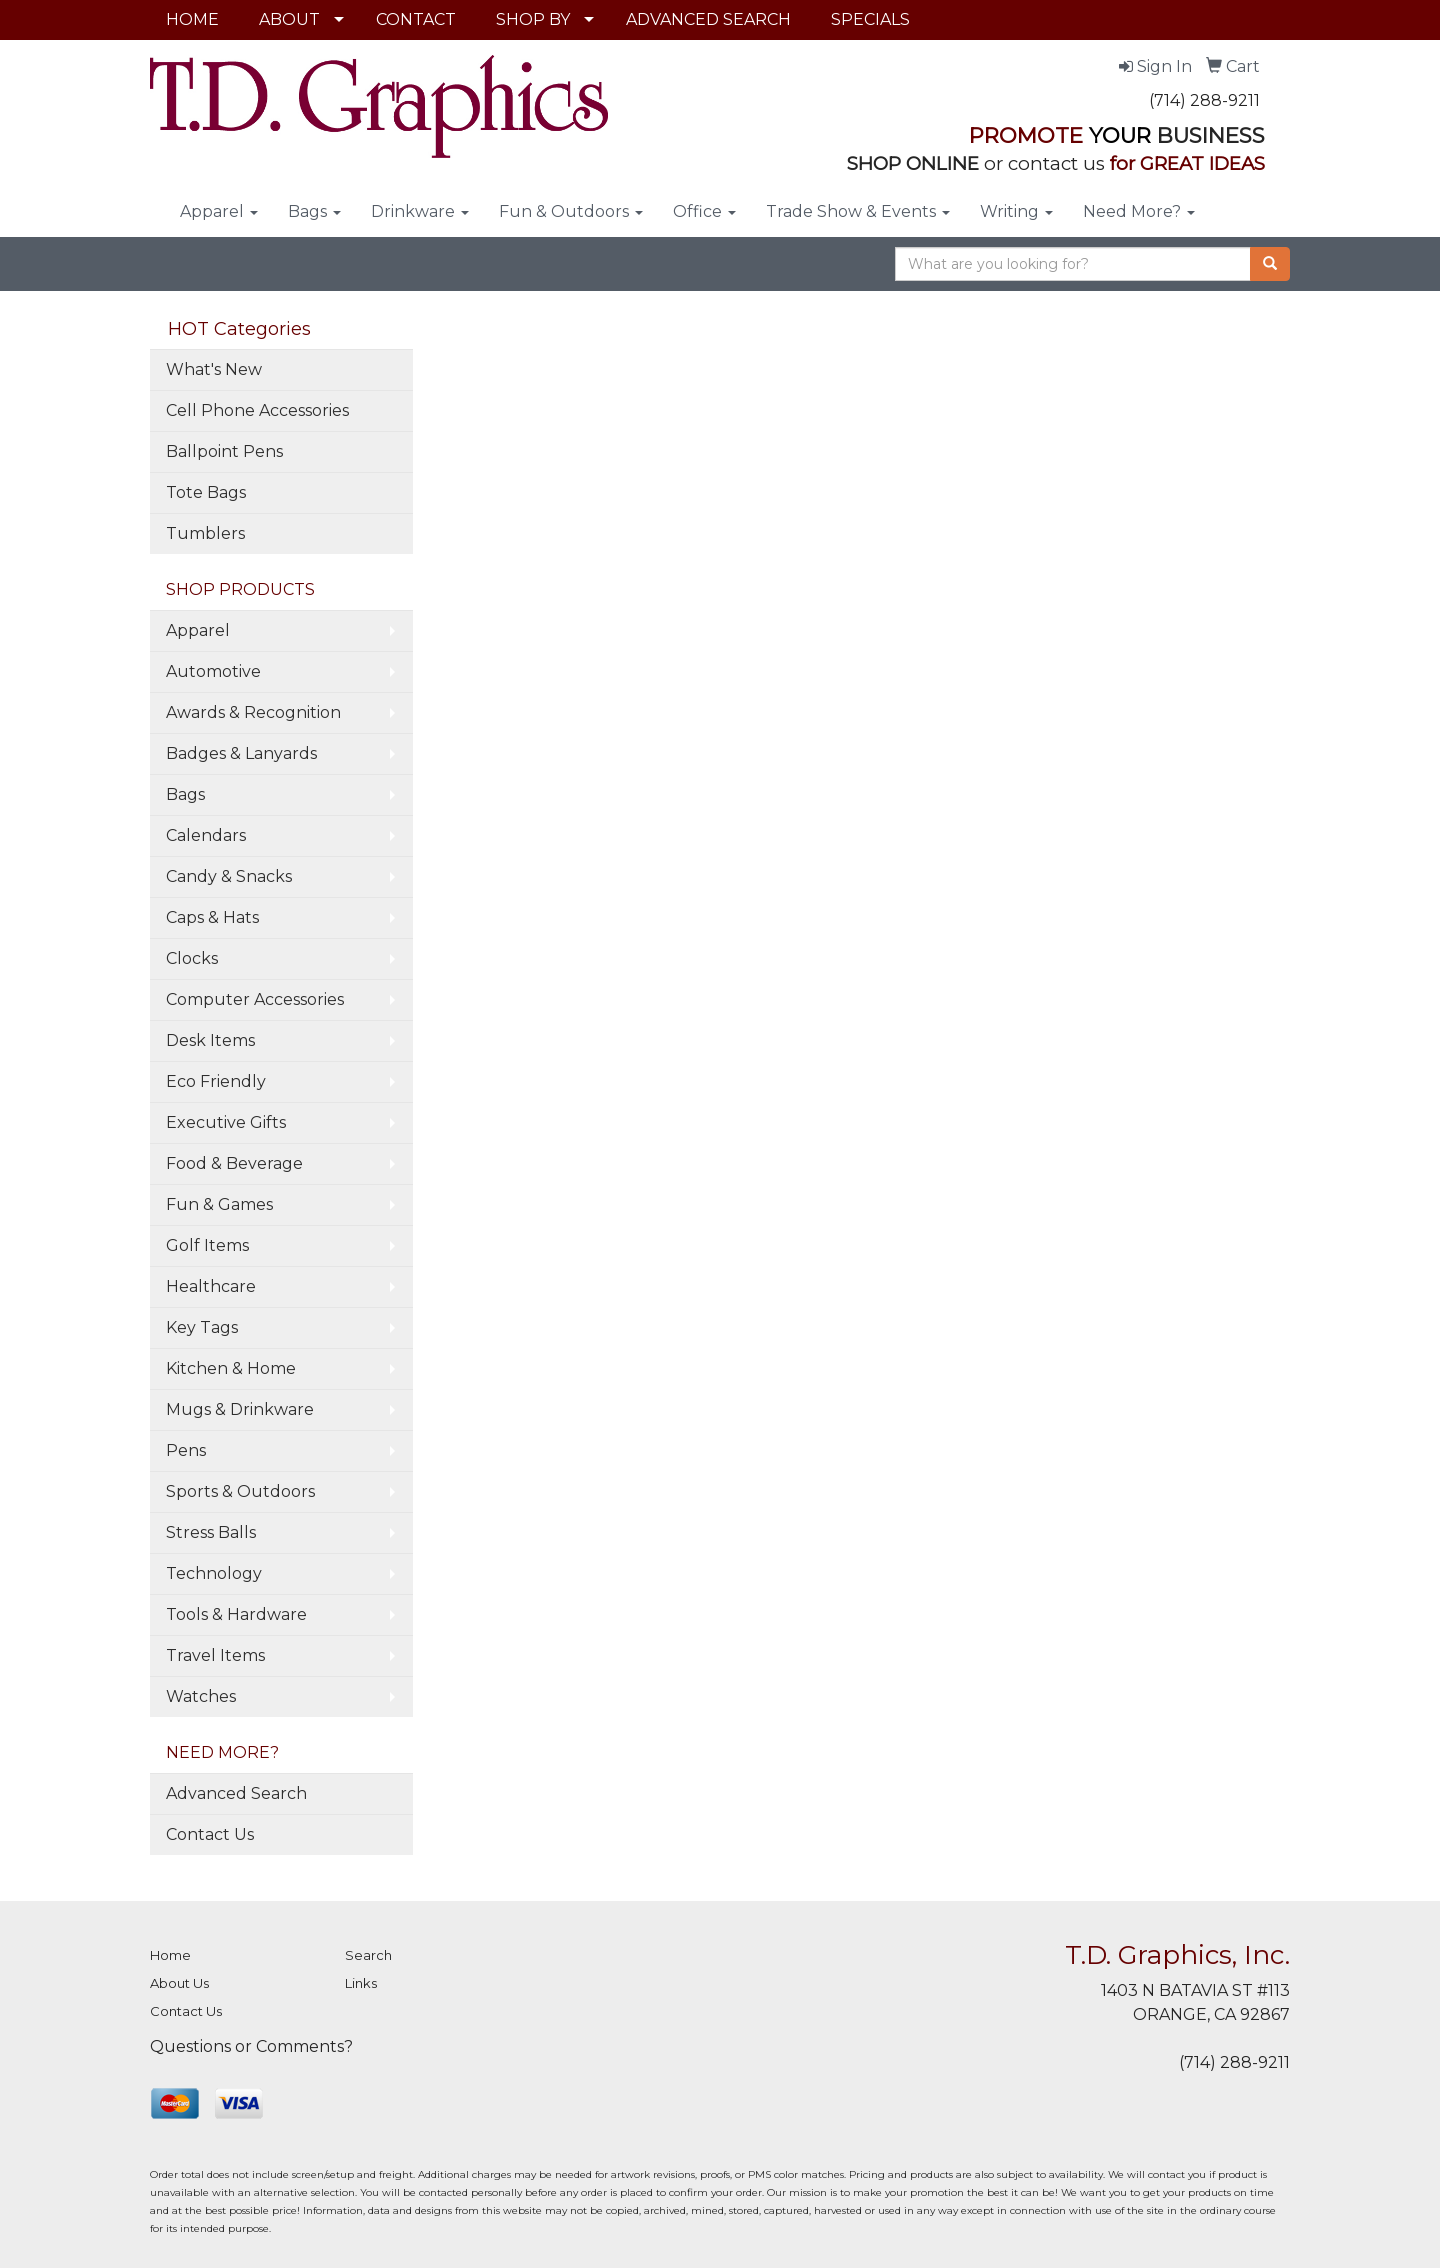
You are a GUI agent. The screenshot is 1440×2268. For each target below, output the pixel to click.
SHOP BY (533, 19)
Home (170, 1955)
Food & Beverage (234, 1163)
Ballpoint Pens (224, 451)
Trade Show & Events (858, 211)
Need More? (1139, 211)
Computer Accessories (255, 999)
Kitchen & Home (231, 1368)
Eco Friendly (216, 1081)
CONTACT (416, 19)
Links (361, 1983)
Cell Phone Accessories (257, 410)
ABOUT (289, 19)
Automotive (213, 671)
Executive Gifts (226, 1122)
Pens (186, 1450)
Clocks (192, 958)
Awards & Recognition (253, 712)
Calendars (206, 835)
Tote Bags (206, 492)
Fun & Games (219, 1204)
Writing (1016, 211)
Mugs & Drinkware (240, 1409)
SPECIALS (870, 19)
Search (368, 1955)
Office (704, 211)
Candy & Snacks (229, 876)
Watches (201, 1696)
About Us (179, 1983)
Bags (314, 211)
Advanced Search (236, 1793)
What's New (214, 369)
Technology (214, 1573)
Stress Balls (211, 1532)
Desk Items (210, 1040)
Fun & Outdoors (571, 211)
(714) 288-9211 (1204, 100)
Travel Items (215, 1655)
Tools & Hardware (236, 1614)
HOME (192, 19)
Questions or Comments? (251, 2046)
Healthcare (211, 1286)
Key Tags (202, 1327)
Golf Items (207, 1245)
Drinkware (420, 211)
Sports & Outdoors (240, 1491)
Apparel (219, 211)
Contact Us (210, 1834)
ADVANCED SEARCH (708, 19)
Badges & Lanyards (241, 753)
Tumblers (205, 533)
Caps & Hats (212, 917)
